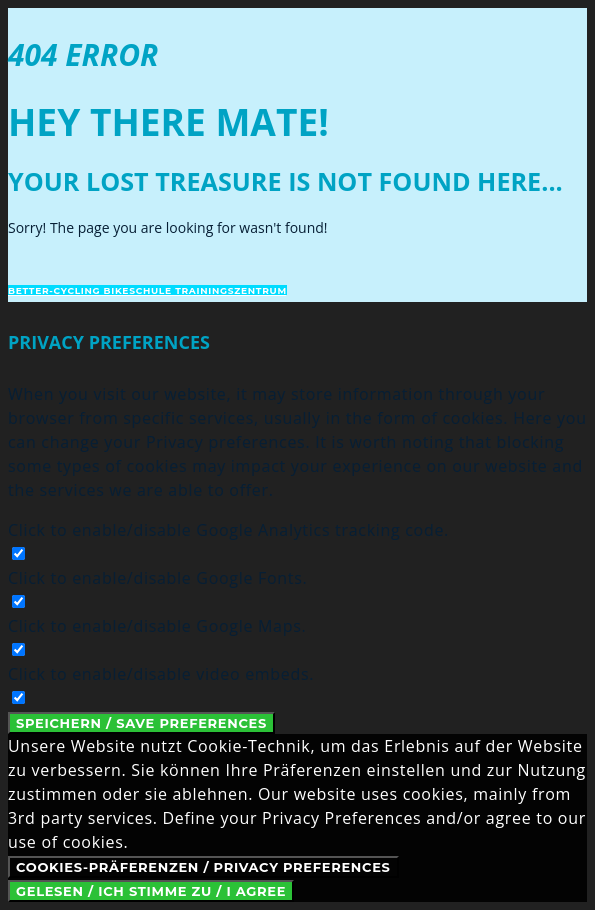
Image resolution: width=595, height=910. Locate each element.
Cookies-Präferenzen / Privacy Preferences (203, 867)
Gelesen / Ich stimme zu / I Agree (151, 891)
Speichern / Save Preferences (141, 723)
